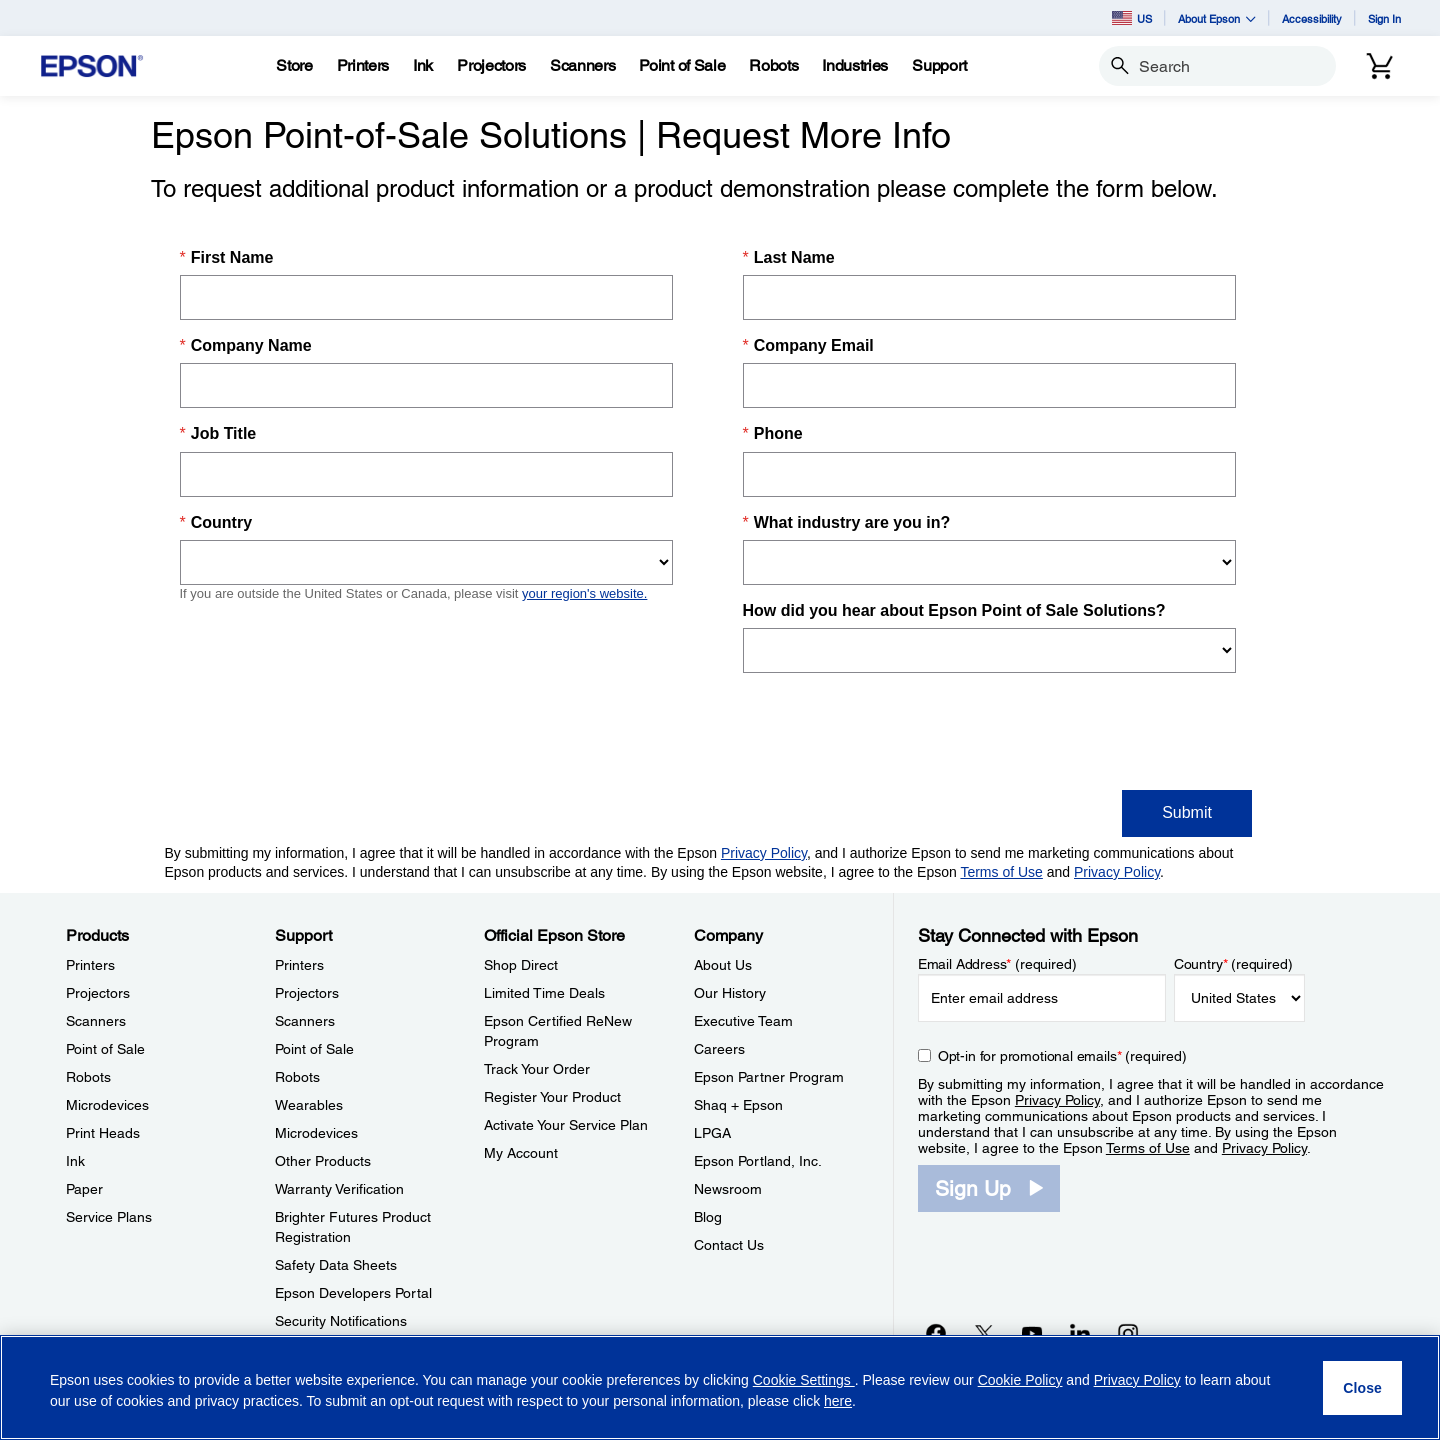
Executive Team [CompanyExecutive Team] (743, 1021)
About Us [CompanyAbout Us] (723, 965)
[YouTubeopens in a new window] (1032, 1333)
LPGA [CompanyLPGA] (712, 1133)
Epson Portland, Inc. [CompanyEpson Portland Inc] (758, 1161)
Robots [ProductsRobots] (88, 1077)
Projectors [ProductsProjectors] (98, 993)
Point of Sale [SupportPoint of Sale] (314, 1049)
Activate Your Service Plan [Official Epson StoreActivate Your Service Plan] (566, 1125)
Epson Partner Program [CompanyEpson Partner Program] (769, 1077)
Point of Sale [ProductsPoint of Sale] (105, 1049)
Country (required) (1233, 964)
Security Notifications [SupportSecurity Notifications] (341, 1321)
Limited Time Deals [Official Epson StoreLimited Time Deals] (544, 993)
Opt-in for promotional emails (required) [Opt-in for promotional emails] (1062, 1056)
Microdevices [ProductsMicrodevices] (107, 1105)
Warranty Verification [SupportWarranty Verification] (339, 1189)
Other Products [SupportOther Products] (323, 1161)
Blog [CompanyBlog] (708, 1217)
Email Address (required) (997, 964)
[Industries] (855, 66)
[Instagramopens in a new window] (1128, 1333)
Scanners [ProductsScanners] (96, 1021)
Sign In (1384, 18)
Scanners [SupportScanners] (305, 1021)
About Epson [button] (1217, 18)
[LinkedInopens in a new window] (1080, 1333)
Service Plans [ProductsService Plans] (109, 1217)
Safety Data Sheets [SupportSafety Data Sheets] (336, 1265)
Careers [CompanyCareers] (719, 1049)
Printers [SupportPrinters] (299, 965)
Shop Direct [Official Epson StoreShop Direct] (521, 965)
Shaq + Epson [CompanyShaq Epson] (738, 1105)
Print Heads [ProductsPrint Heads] (103, 1133)
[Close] (1362, 1388)
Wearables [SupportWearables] (309, 1105)
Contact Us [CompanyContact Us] (729, 1245)
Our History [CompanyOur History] (730, 993)
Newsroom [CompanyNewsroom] (728, 1189)
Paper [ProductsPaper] (84, 1189)
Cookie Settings (804, 1380)
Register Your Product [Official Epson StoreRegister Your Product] (552, 1097)
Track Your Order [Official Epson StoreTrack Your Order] (537, 1069)
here (838, 1401)
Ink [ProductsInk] (75, 1161)
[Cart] (1380, 66)
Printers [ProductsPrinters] (90, 965)
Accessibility (1312, 18)
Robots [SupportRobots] (297, 1077)
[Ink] (423, 66)
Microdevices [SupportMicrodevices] (316, 1133)
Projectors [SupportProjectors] (307, 993)
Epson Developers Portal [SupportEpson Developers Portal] (353, 1293)
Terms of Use (1148, 1148)
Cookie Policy (1020, 1380)
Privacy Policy (1057, 1100)
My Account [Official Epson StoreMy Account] (521, 1153)
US (1132, 18)
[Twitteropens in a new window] (984, 1333)
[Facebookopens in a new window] (936, 1333)
